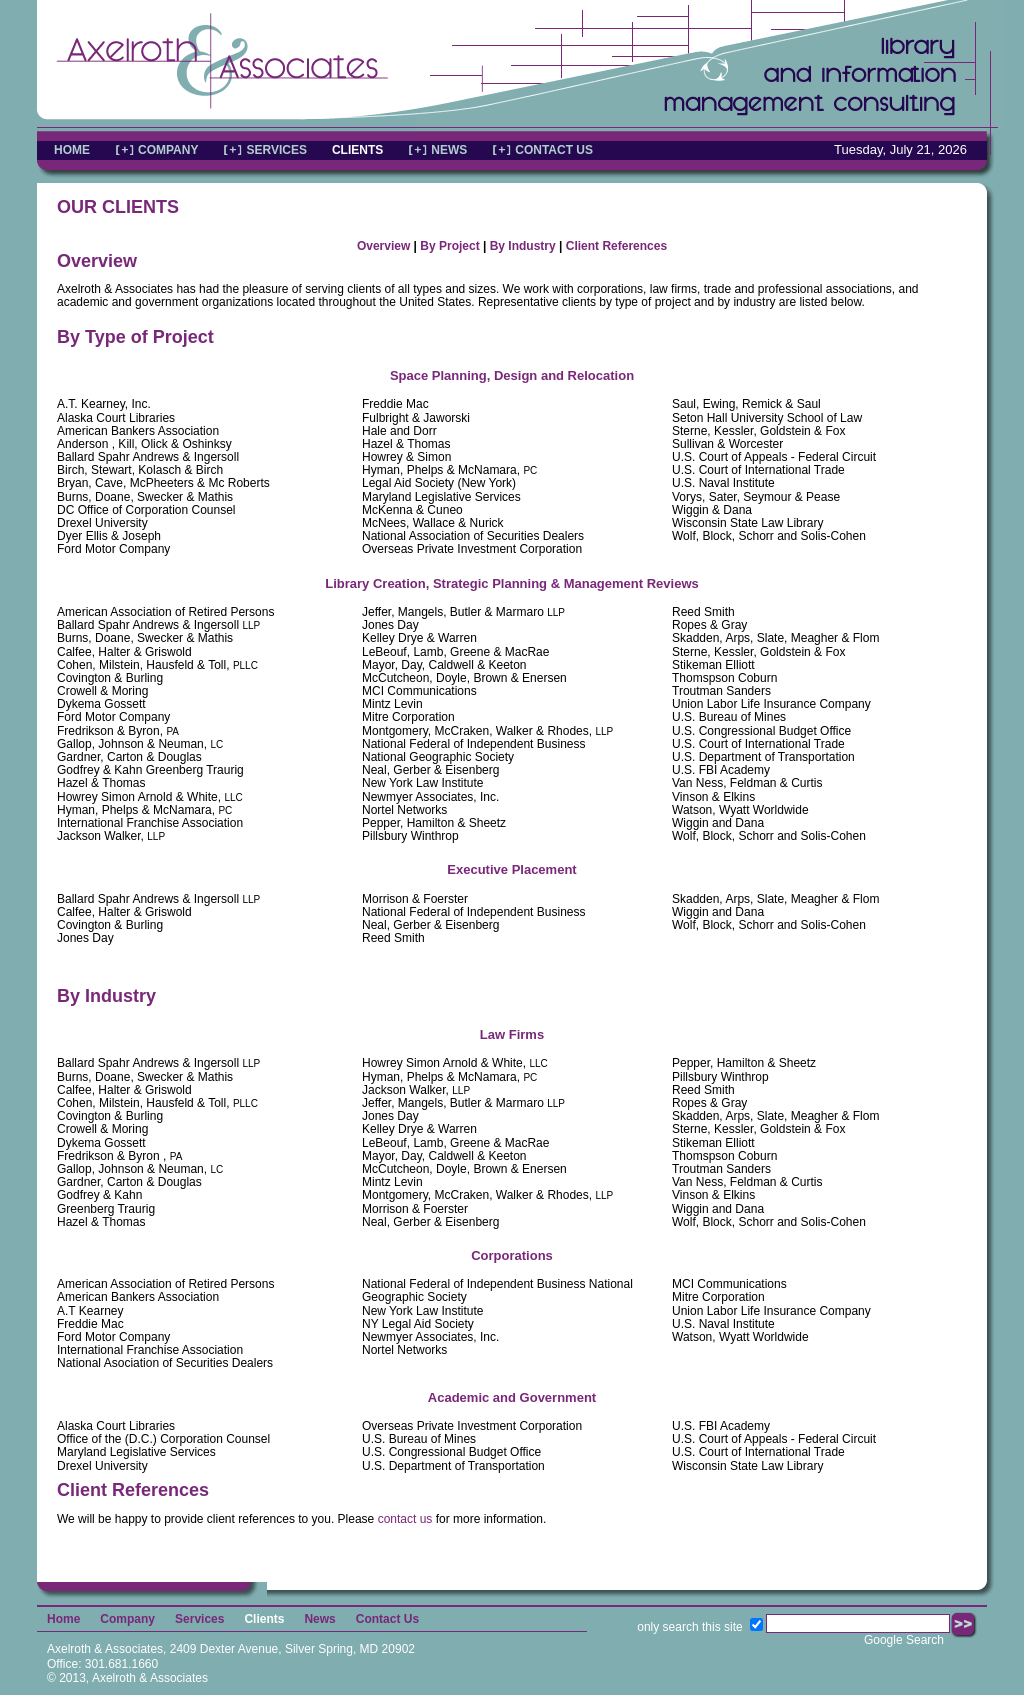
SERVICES (276, 150)
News (319, 1619)
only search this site (689, 1627)
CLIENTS (357, 150)
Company (127, 1619)
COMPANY (168, 150)
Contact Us (387, 1619)
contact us (405, 1519)
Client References (616, 246)
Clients (264, 1619)
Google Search (904, 1640)
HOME (72, 150)
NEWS (449, 150)
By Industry (523, 246)
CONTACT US (554, 150)
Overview (383, 246)
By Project (449, 246)
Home (63, 1619)
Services (199, 1619)
